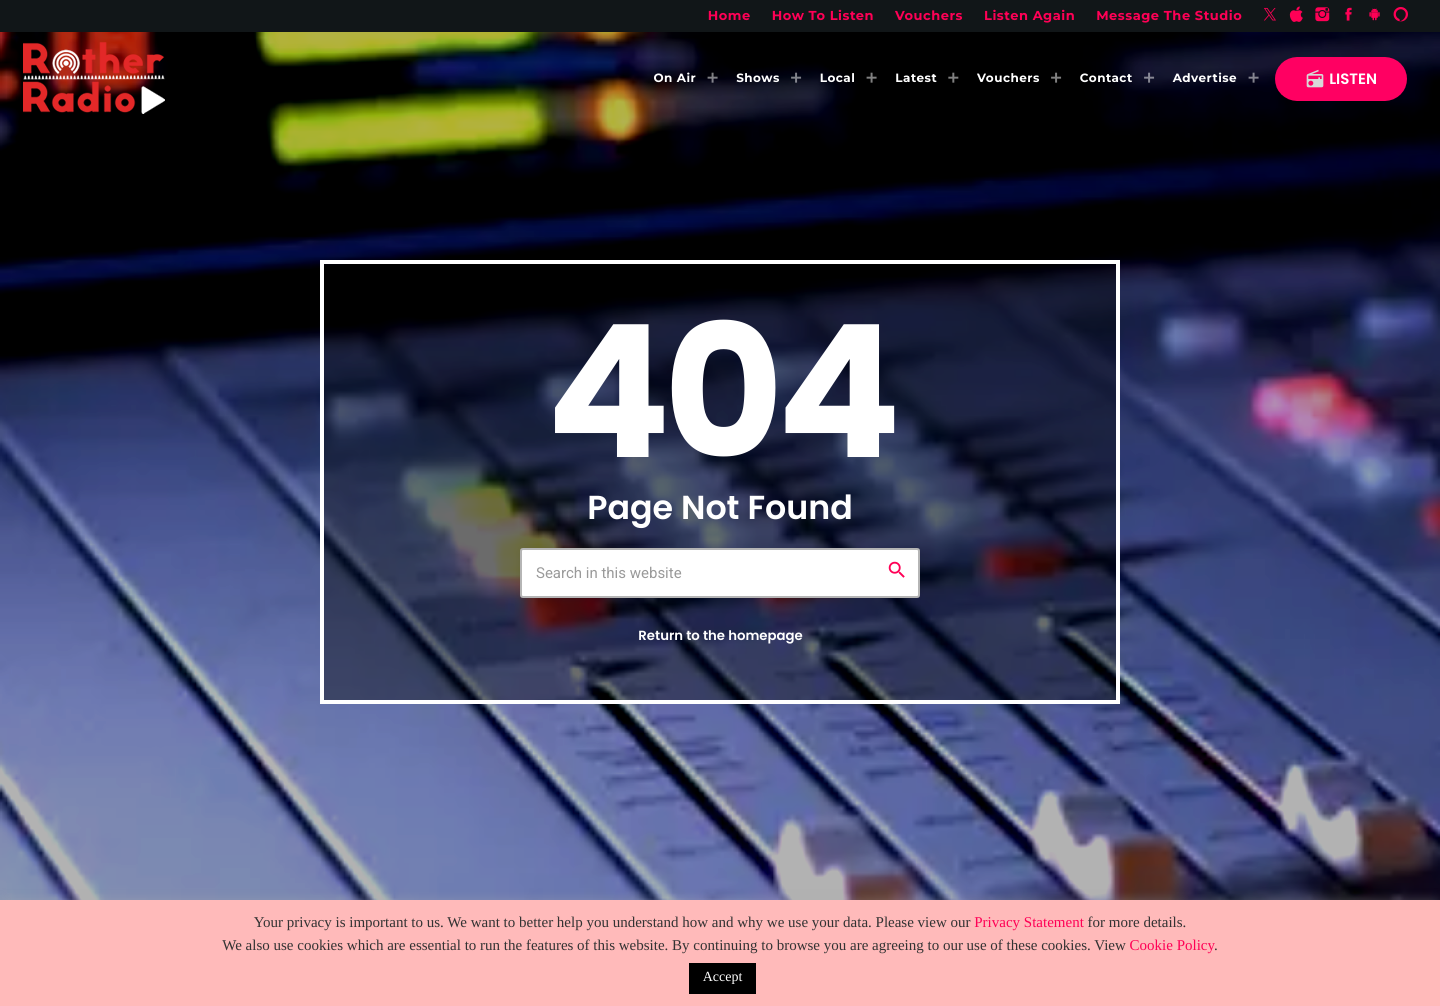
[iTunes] (1296, 16)
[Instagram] (1323, 16)
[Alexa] (1401, 16)
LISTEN (1341, 79)
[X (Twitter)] (1270, 16)
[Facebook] (1349, 16)
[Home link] (94, 79)
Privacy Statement (1029, 923)
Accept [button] (723, 977)
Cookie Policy (1172, 946)
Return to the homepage (720, 635)
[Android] (1375, 16)
